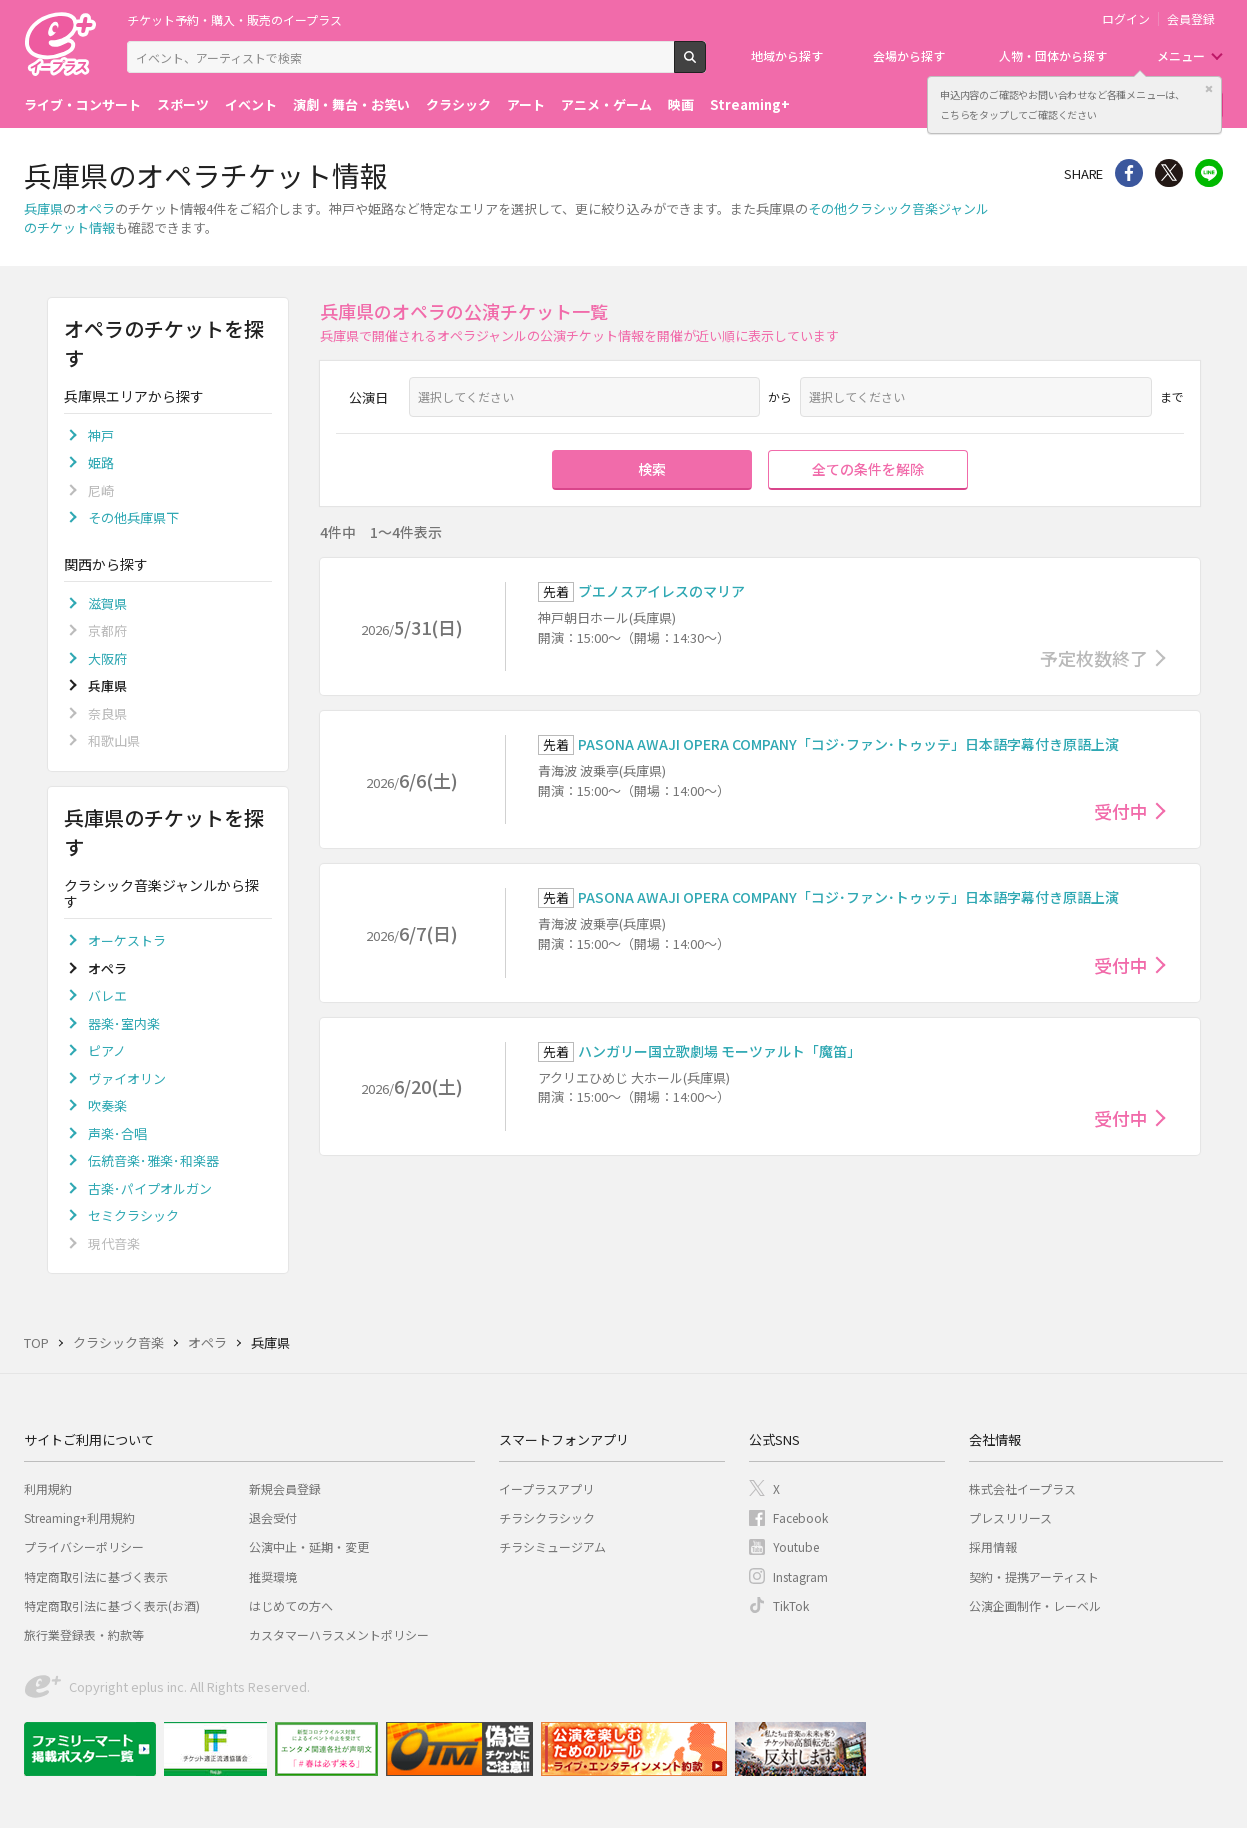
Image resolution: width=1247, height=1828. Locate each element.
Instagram (800, 1576)
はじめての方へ (291, 1605)
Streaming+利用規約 (79, 1517)
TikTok (791, 1605)
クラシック (458, 104)
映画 (681, 104)
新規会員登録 (285, 1488)
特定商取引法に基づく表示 (96, 1576)
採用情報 (993, 1546)
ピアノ (107, 1050)
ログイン (1126, 19)
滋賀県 (107, 603)
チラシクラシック (547, 1517)
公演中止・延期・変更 (309, 1546)
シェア (1129, 173)
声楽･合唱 (117, 1133)
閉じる (1209, 89)
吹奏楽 (107, 1105)
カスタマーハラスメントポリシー (339, 1634)
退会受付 (273, 1517)
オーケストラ (127, 940)
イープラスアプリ (546, 1488)
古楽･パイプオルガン (150, 1188)
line (1209, 173)
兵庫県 (43, 208)
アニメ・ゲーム (606, 104)
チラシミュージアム (552, 1546)
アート (526, 104)
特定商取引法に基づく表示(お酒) (112, 1605)
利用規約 (48, 1488)
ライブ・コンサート (82, 104)
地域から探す (787, 55)
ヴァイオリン (127, 1078)
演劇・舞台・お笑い (351, 104)
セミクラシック (133, 1215)
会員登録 (1191, 19)
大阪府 (107, 658)
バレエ (107, 995)
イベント (251, 104)
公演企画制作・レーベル (1035, 1605)
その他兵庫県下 (133, 517)
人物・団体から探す (1053, 55)
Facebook (800, 1517)
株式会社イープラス (1022, 1488)
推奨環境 (273, 1576)
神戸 (101, 435)
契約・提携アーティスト (1034, 1576)
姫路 (101, 462)
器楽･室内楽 (124, 1023)
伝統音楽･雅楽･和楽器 (153, 1160)
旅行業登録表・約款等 (84, 1634)
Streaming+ (750, 104)
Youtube (796, 1546)
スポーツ (183, 104)
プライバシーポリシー (84, 1546)
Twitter (1169, 173)
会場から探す (909, 55)
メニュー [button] (1181, 55)
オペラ (95, 208)
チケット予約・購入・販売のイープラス (234, 19)
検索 (705, 65)
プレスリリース (1010, 1517)
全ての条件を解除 (868, 469)
